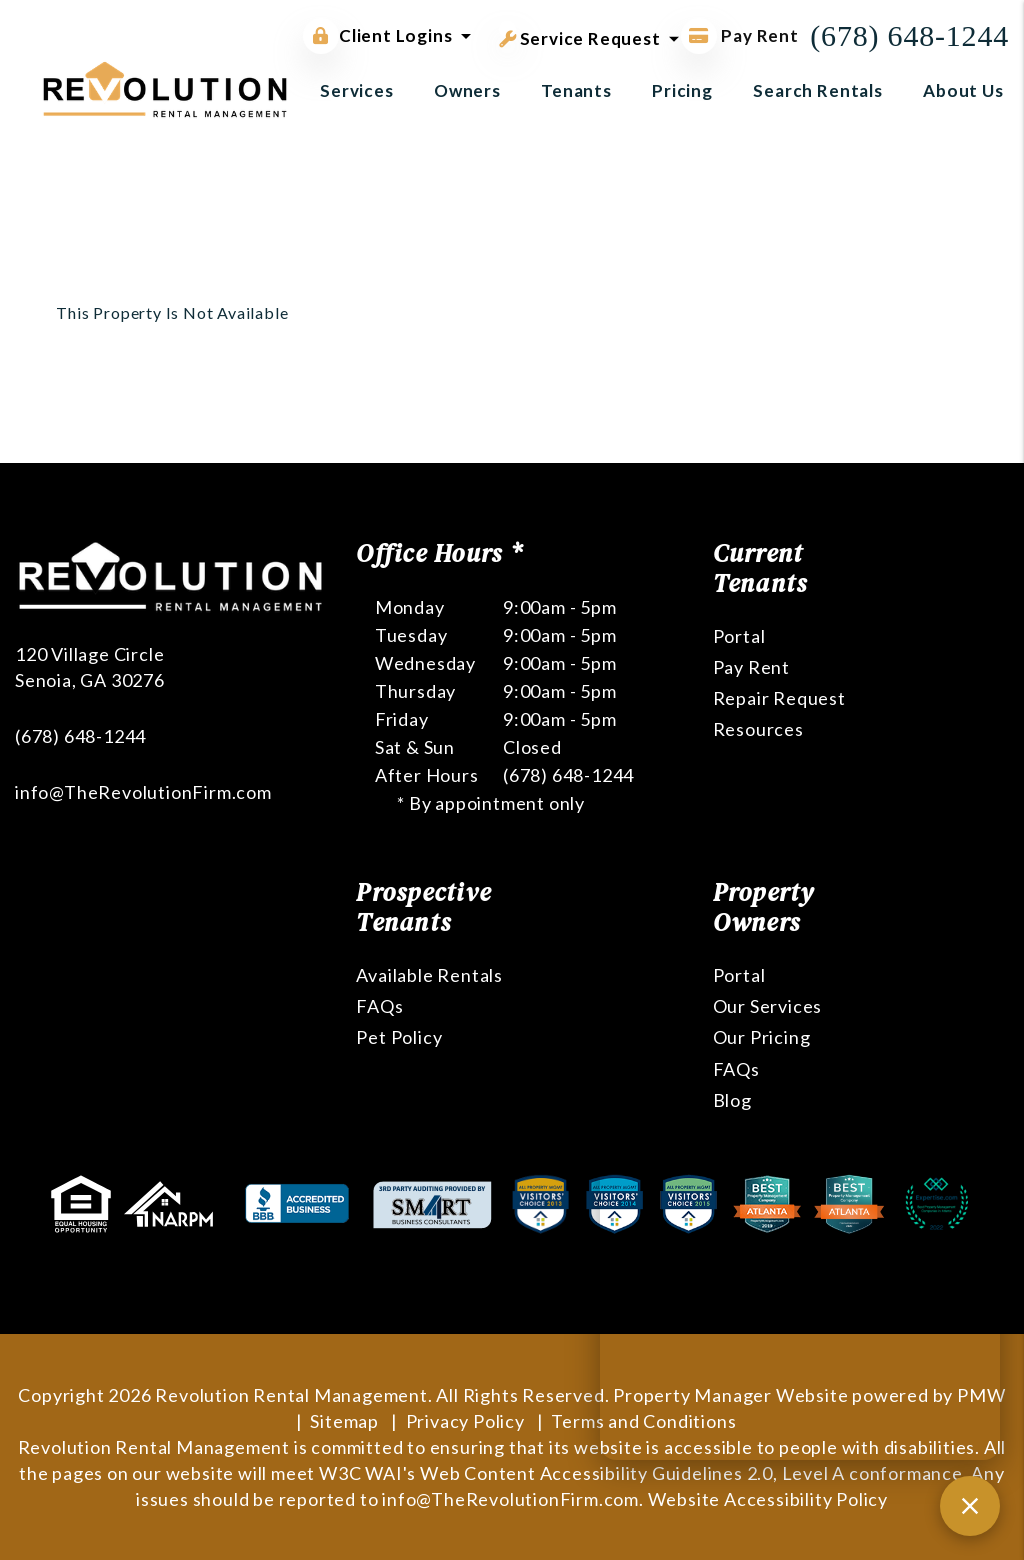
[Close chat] (970, 1506)
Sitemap (344, 1421)
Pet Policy (399, 1037)
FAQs (379, 1006)
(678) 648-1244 (909, 35)
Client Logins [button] (377, 36)
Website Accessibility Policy (768, 1499)
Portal (739, 636)
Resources (758, 729)
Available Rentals (429, 975)
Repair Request (779, 698)
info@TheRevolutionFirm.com (143, 792)
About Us (963, 90)
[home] (165, 87)
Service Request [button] (580, 35)
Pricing (682, 90)
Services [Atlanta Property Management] (357, 90)
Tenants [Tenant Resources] (576, 90)
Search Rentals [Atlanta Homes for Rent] (818, 90)
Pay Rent (751, 667)
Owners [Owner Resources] (467, 90)
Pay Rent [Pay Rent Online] (740, 35)
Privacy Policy (465, 1421)
